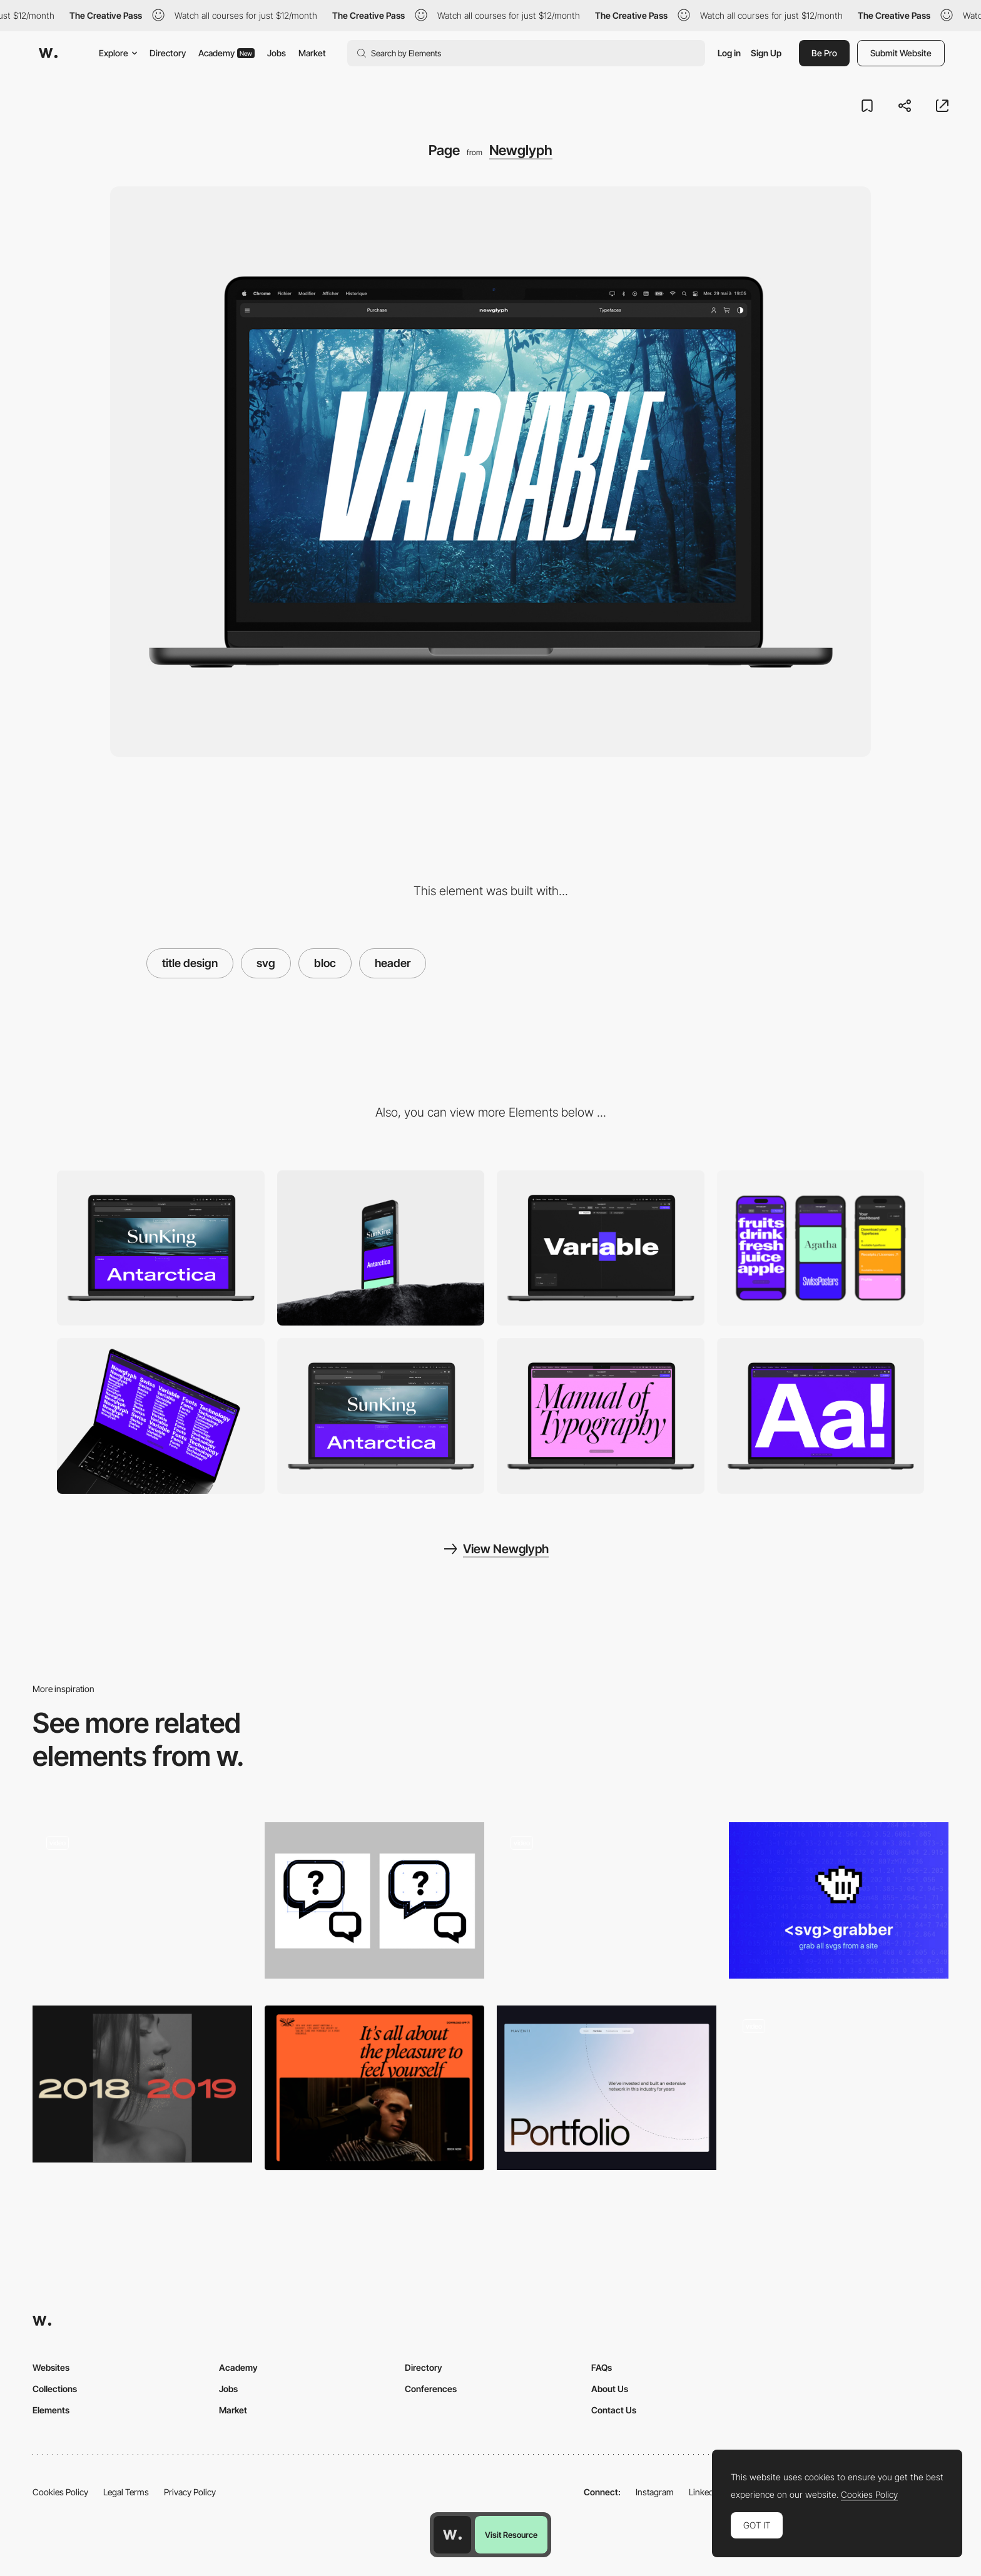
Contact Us (613, 2410)
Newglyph (520, 150)
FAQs (601, 2367)
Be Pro (824, 53)
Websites (51, 2367)
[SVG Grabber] (838, 1900)
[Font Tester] (600, 1248)
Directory (168, 53)
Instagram (655, 2492)
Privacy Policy (190, 2492)
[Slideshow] (161, 1416)
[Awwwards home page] (452, 2534)
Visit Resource (511, 2535)
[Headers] (606, 2088)
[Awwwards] (48, 53)
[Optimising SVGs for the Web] (374, 1900)
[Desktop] (161, 1248)
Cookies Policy (60, 2492)
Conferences (431, 2388)
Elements (51, 2410)
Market (312, 53)
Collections (55, 2388)
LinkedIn (705, 2492)
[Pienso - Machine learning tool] (838, 2084)
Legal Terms (126, 2492)
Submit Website (901, 53)
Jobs (276, 53)
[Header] (374, 2088)
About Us (609, 2388)
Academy (226, 53)
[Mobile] (381, 1248)
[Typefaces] (381, 1416)
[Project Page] (142, 1904)
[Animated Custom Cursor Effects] (142, 2084)
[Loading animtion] (606, 1904)
